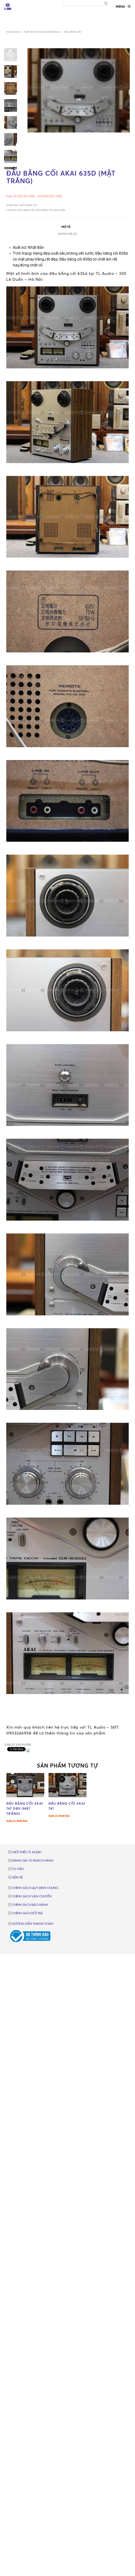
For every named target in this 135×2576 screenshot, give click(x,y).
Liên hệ (17, 1877)
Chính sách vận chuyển (32, 1896)
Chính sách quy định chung (35, 1888)
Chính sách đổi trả (27, 1913)
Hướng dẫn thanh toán (32, 1924)
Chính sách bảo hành (30, 1905)
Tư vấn (18, 1869)
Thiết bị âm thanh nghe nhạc (42, 32)
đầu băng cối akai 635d (50, 210)
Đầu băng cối (72, 32)
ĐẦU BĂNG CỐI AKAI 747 (66, 1805)
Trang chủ (13, 32)
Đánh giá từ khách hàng (33, 1861)
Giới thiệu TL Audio (27, 1852)
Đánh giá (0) (67, 234)
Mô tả (66, 227)
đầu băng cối (26, 210)
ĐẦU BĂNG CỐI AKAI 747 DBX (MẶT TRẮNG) (24, 1808)
